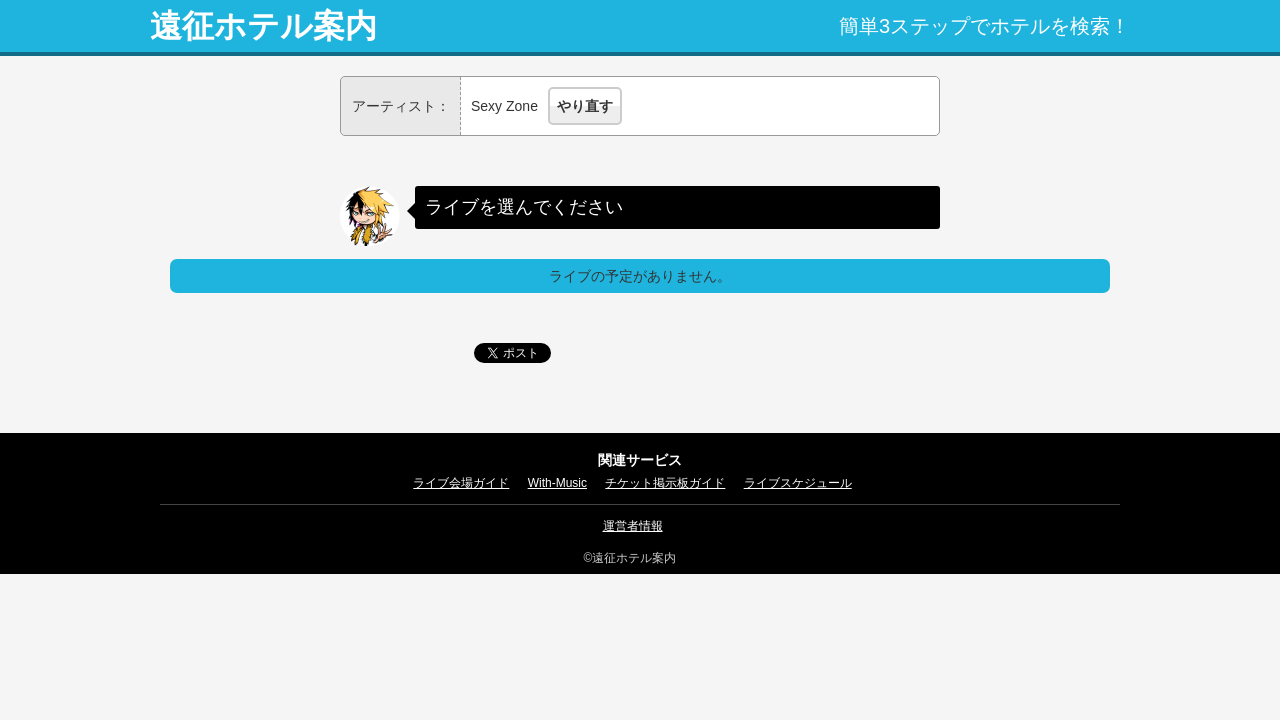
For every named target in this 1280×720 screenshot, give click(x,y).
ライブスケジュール (798, 483)
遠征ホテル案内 (263, 26)
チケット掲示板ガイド (665, 483)
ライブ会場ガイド (461, 483)
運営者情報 (633, 526)
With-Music (557, 483)
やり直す (585, 106)
